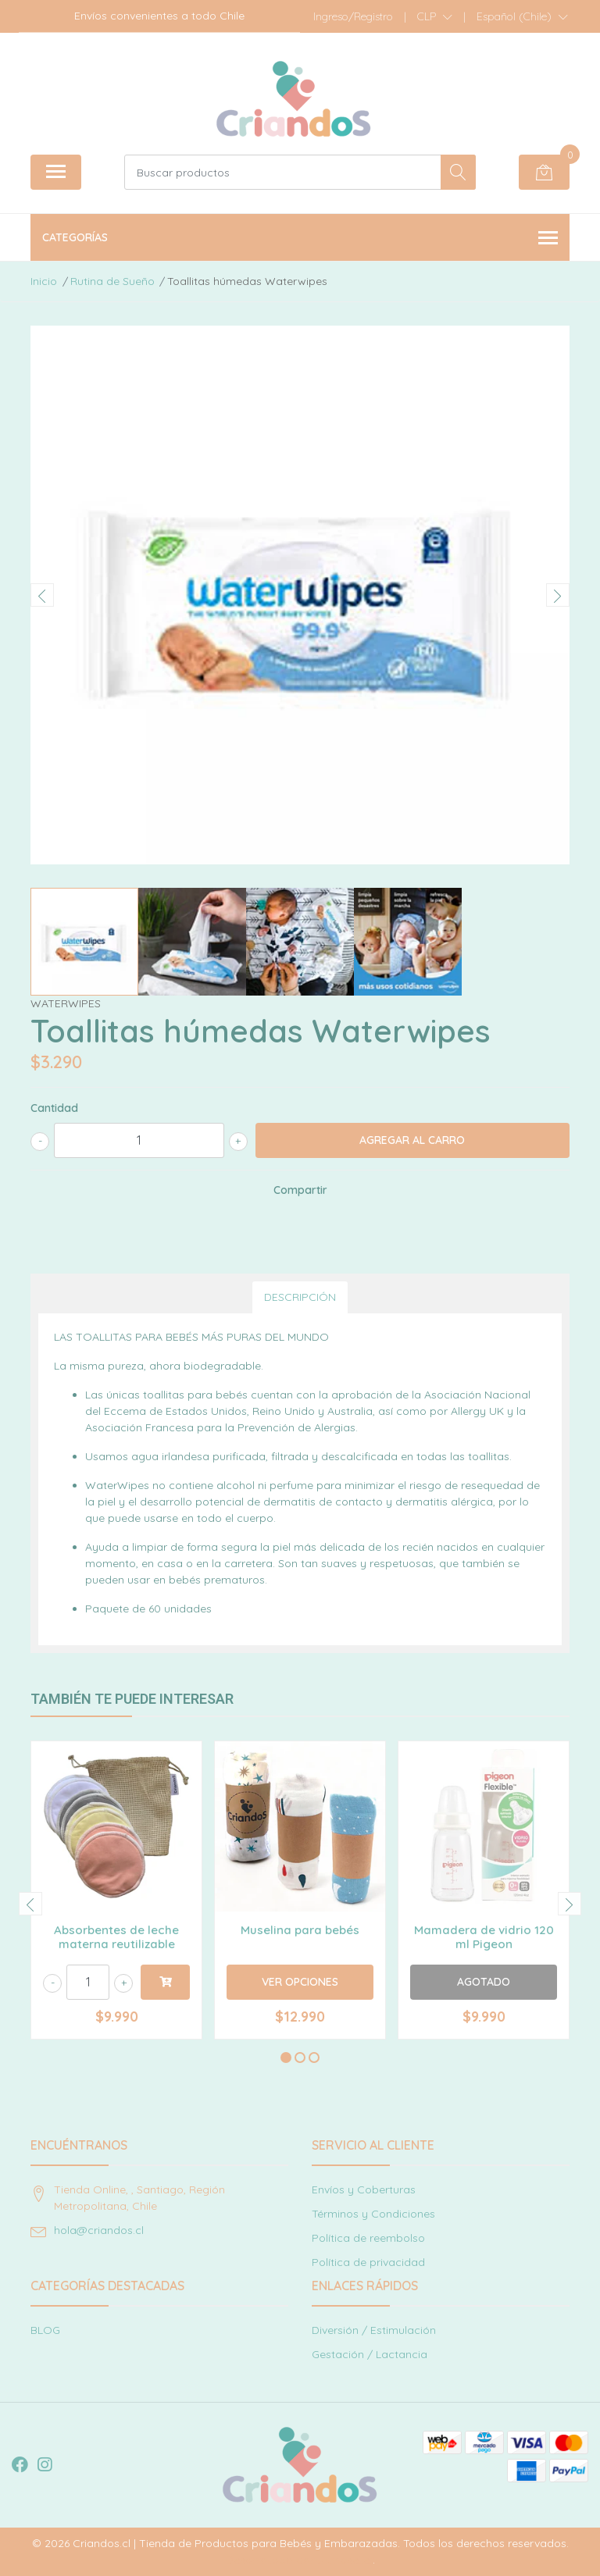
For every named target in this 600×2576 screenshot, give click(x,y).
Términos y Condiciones (373, 2214)
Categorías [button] (300, 238)
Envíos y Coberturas (364, 2189)
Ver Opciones (300, 1982)
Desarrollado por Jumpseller (299, 2560)
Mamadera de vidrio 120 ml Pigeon (484, 1936)
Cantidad (54, 1108)
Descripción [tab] (300, 1297)
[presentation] (42, 595)
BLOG (45, 2330)
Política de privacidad (368, 2262)
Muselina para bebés (300, 1929)
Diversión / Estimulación (374, 2330)
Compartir (300, 1190)
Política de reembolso (368, 2238)
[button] (434, 16)
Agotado (483, 1982)
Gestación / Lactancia (369, 2354)
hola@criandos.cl (99, 2230)
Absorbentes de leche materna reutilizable (116, 1936)
